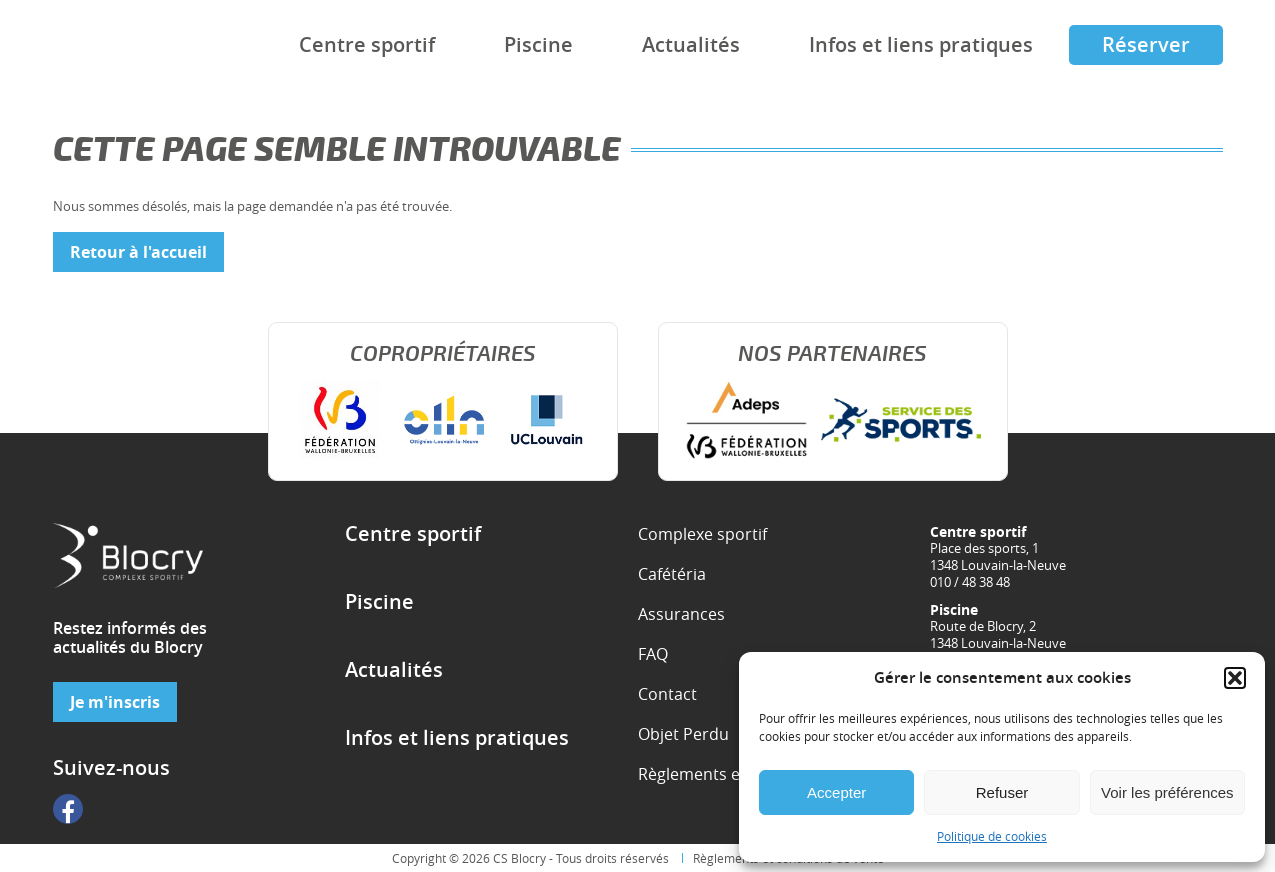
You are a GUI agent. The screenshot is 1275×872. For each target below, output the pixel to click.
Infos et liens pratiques (921, 44)
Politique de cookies (992, 836)
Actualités (691, 44)
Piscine (538, 44)
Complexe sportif (702, 534)
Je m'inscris (115, 702)
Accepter (836, 792)
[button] (1235, 678)
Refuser (1002, 792)
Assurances (681, 614)
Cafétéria (672, 574)
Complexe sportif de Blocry (110, 45)
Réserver (1146, 44)
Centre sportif (367, 44)
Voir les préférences (1167, 792)
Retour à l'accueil (138, 252)
